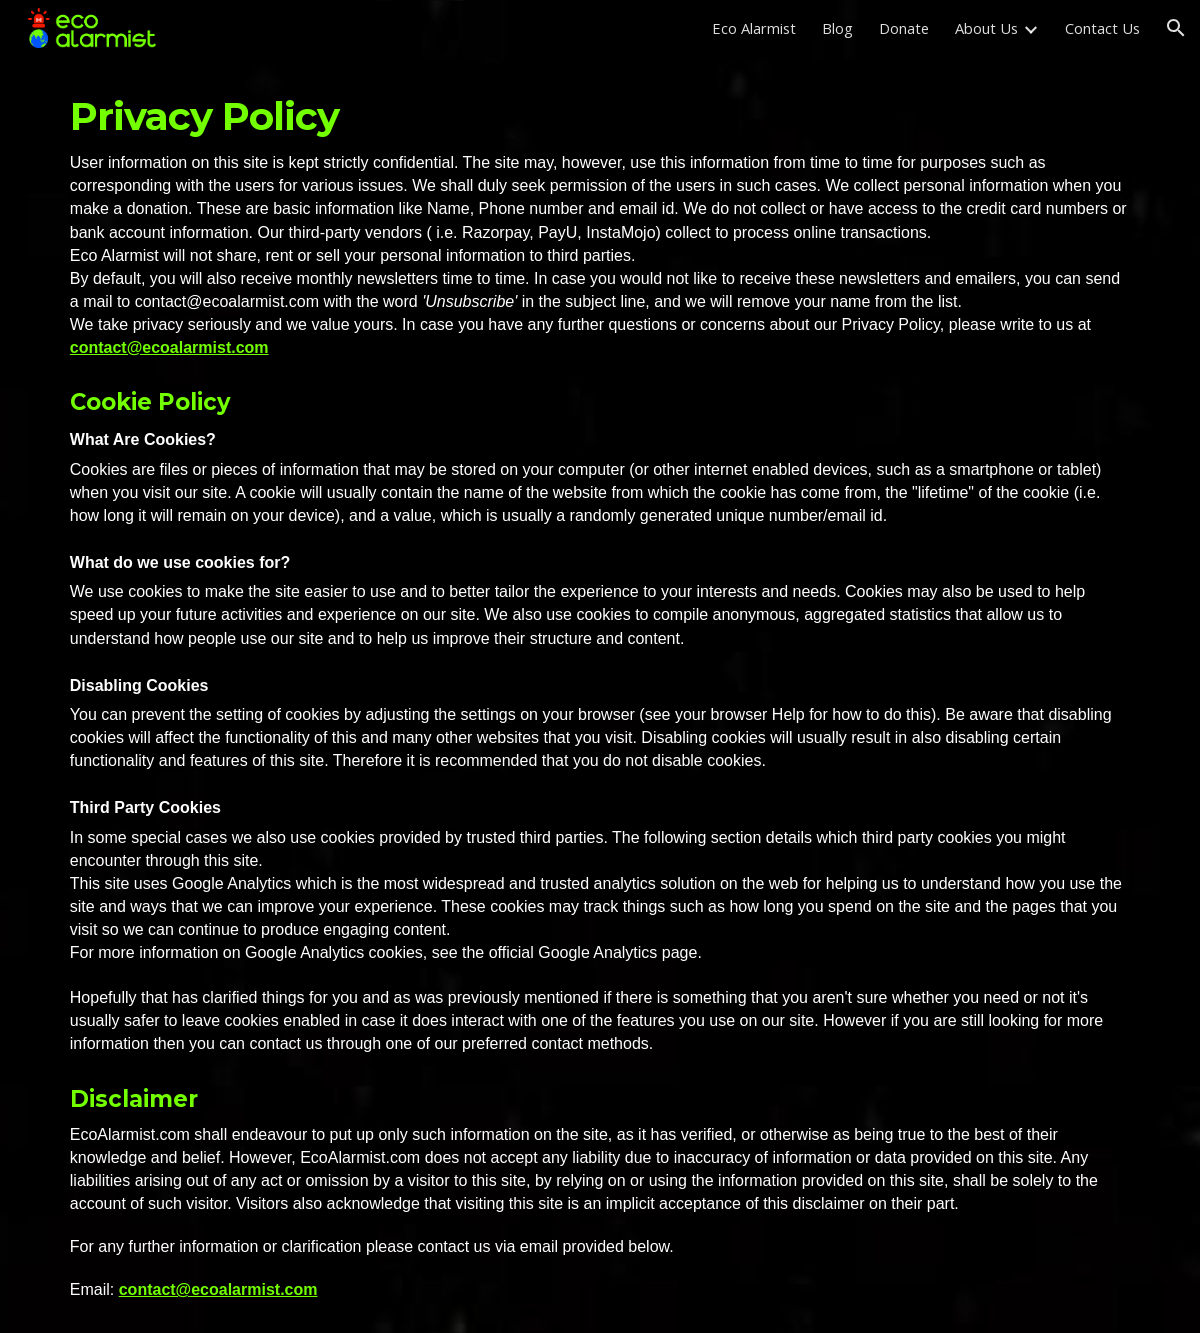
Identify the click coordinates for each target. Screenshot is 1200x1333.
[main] (600, 694)
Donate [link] (904, 28)
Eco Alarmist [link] (754, 28)
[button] (1176, 28)
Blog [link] (837, 28)
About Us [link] (986, 28)
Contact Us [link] (1102, 28)
